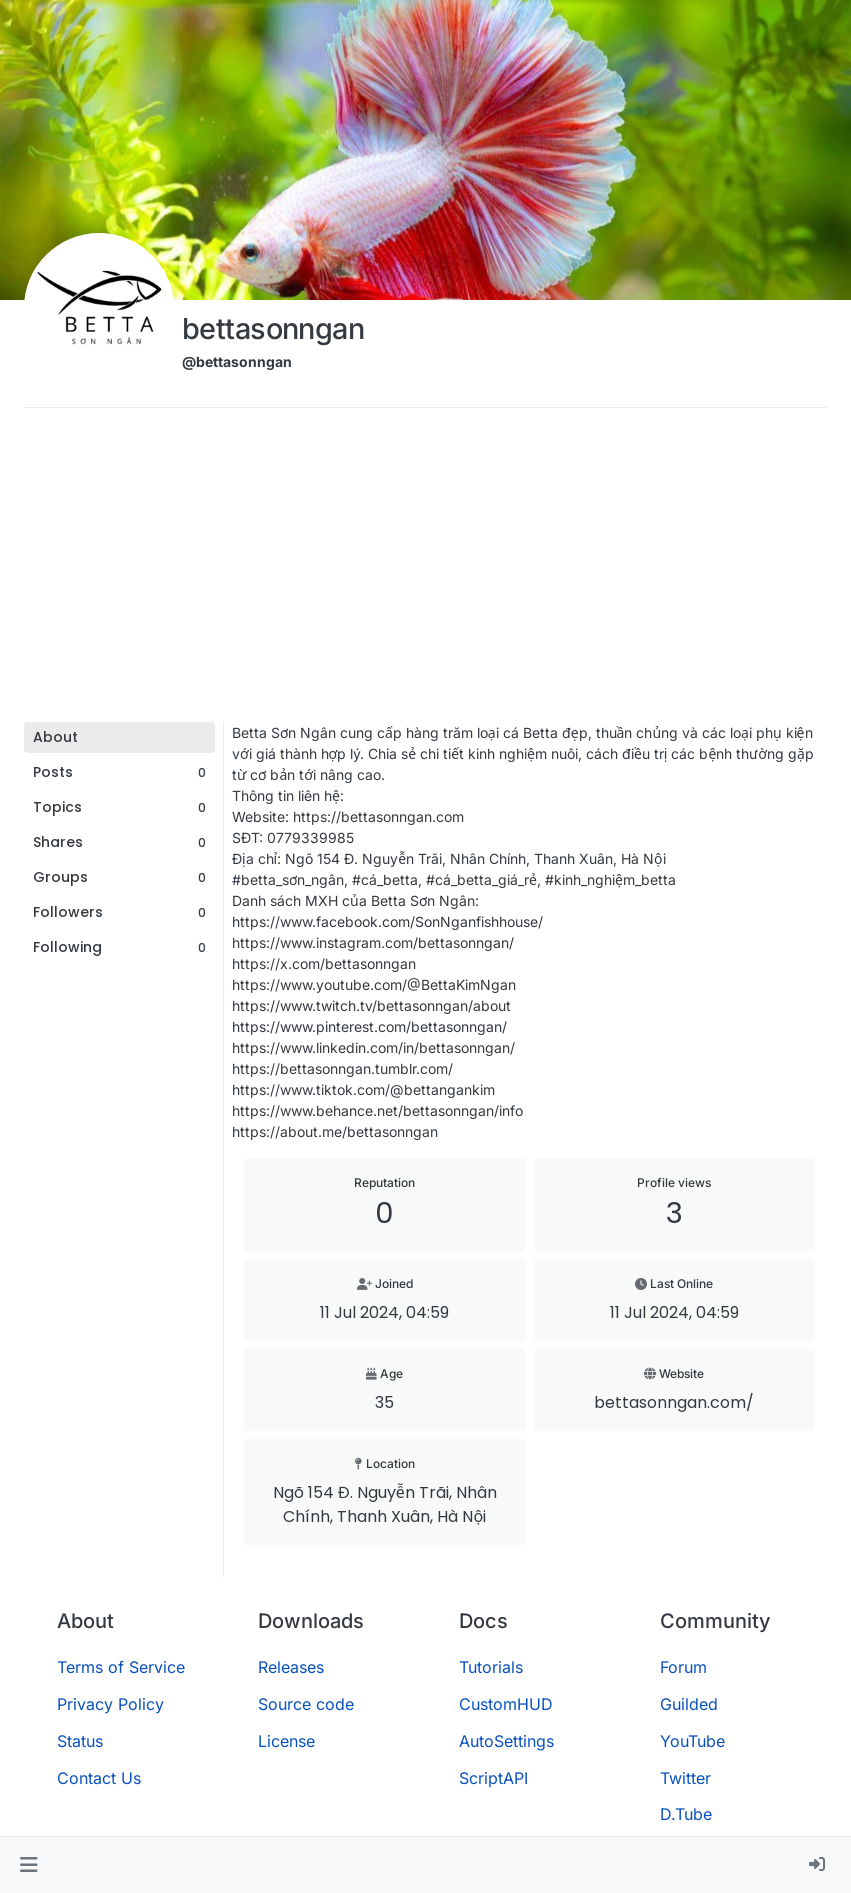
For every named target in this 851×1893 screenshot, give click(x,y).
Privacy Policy (110, 1704)
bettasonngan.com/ (674, 1402)
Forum (683, 1667)
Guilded (689, 1704)
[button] (28, 1865)
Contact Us (99, 1778)
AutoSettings (506, 1741)
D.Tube (686, 1814)
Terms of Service (121, 1667)
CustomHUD (506, 1704)
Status (80, 1741)
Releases (291, 1667)
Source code (306, 1704)
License (286, 1741)
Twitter (685, 1778)
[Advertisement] (425, 572)
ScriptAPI (493, 1778)
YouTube (692, 1741)
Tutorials (491, 1667)
